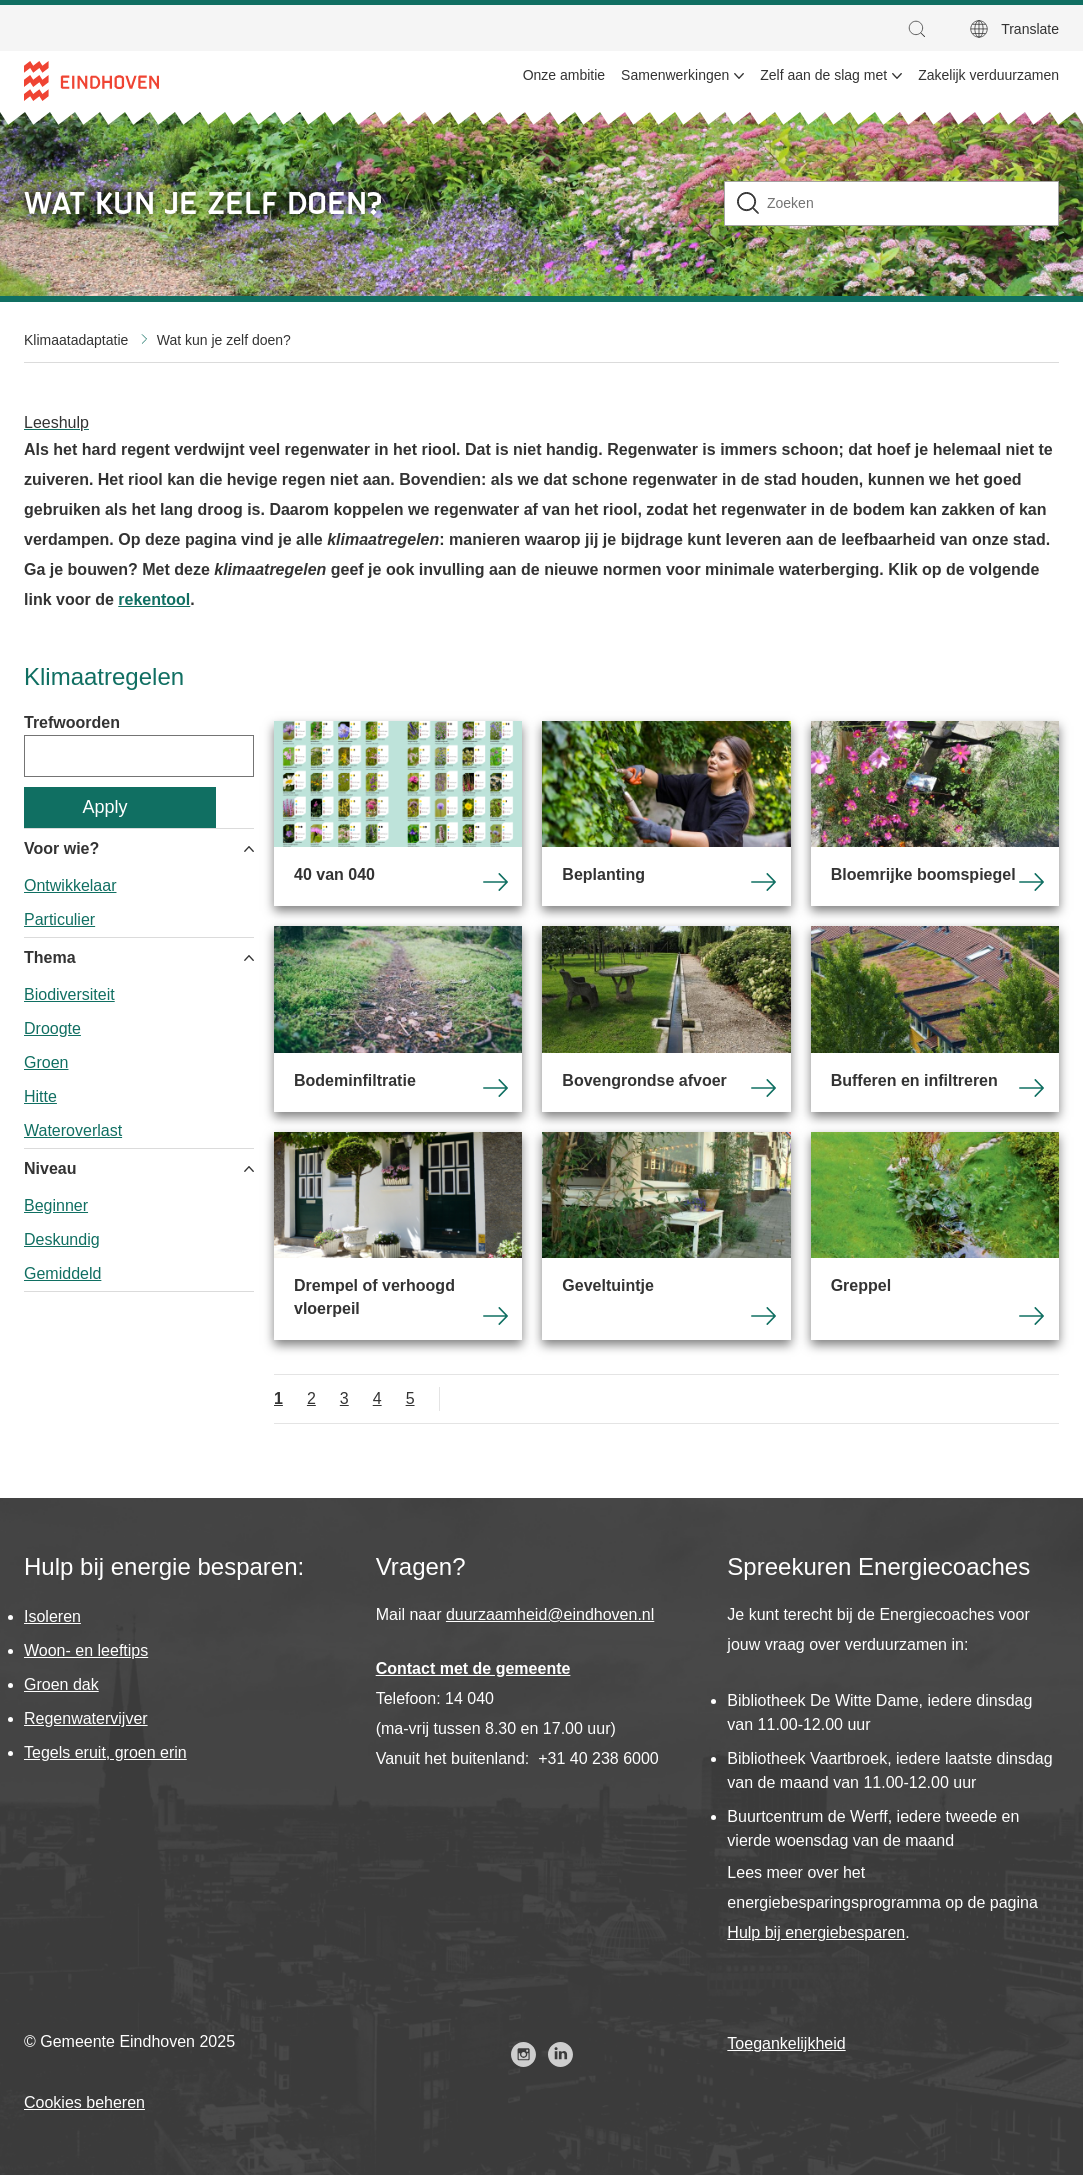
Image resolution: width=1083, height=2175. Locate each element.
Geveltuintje (666, 1236)
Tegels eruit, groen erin (105, 1752)
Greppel (935, 1236)
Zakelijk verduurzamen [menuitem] (988, 75)
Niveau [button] (50, 1168)
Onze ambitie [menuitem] (564, 75)
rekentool (154, 599)
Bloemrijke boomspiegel (935, 814)
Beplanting (666, 814)
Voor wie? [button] (61, 848)
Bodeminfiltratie (398, 1019)
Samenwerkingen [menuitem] (675, 75)
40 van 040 (398, 814)
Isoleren (52, 1616)
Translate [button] (1030, 29)
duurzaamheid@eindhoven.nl (550, 1614)
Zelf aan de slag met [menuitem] (823, 75)
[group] (139, 883)
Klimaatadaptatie (76, 340)
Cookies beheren (84, 2102)
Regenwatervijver (86, 1718)
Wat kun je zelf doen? (224, 340)
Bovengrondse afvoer (666, 1019)
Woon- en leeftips (86, 1650)
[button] (922, 29)
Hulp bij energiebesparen (816, 1932)
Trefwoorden (72, 722)
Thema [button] (50, 957)
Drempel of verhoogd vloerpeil (398, 1236)
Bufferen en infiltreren (935, 1019)
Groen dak (61, 1684)
